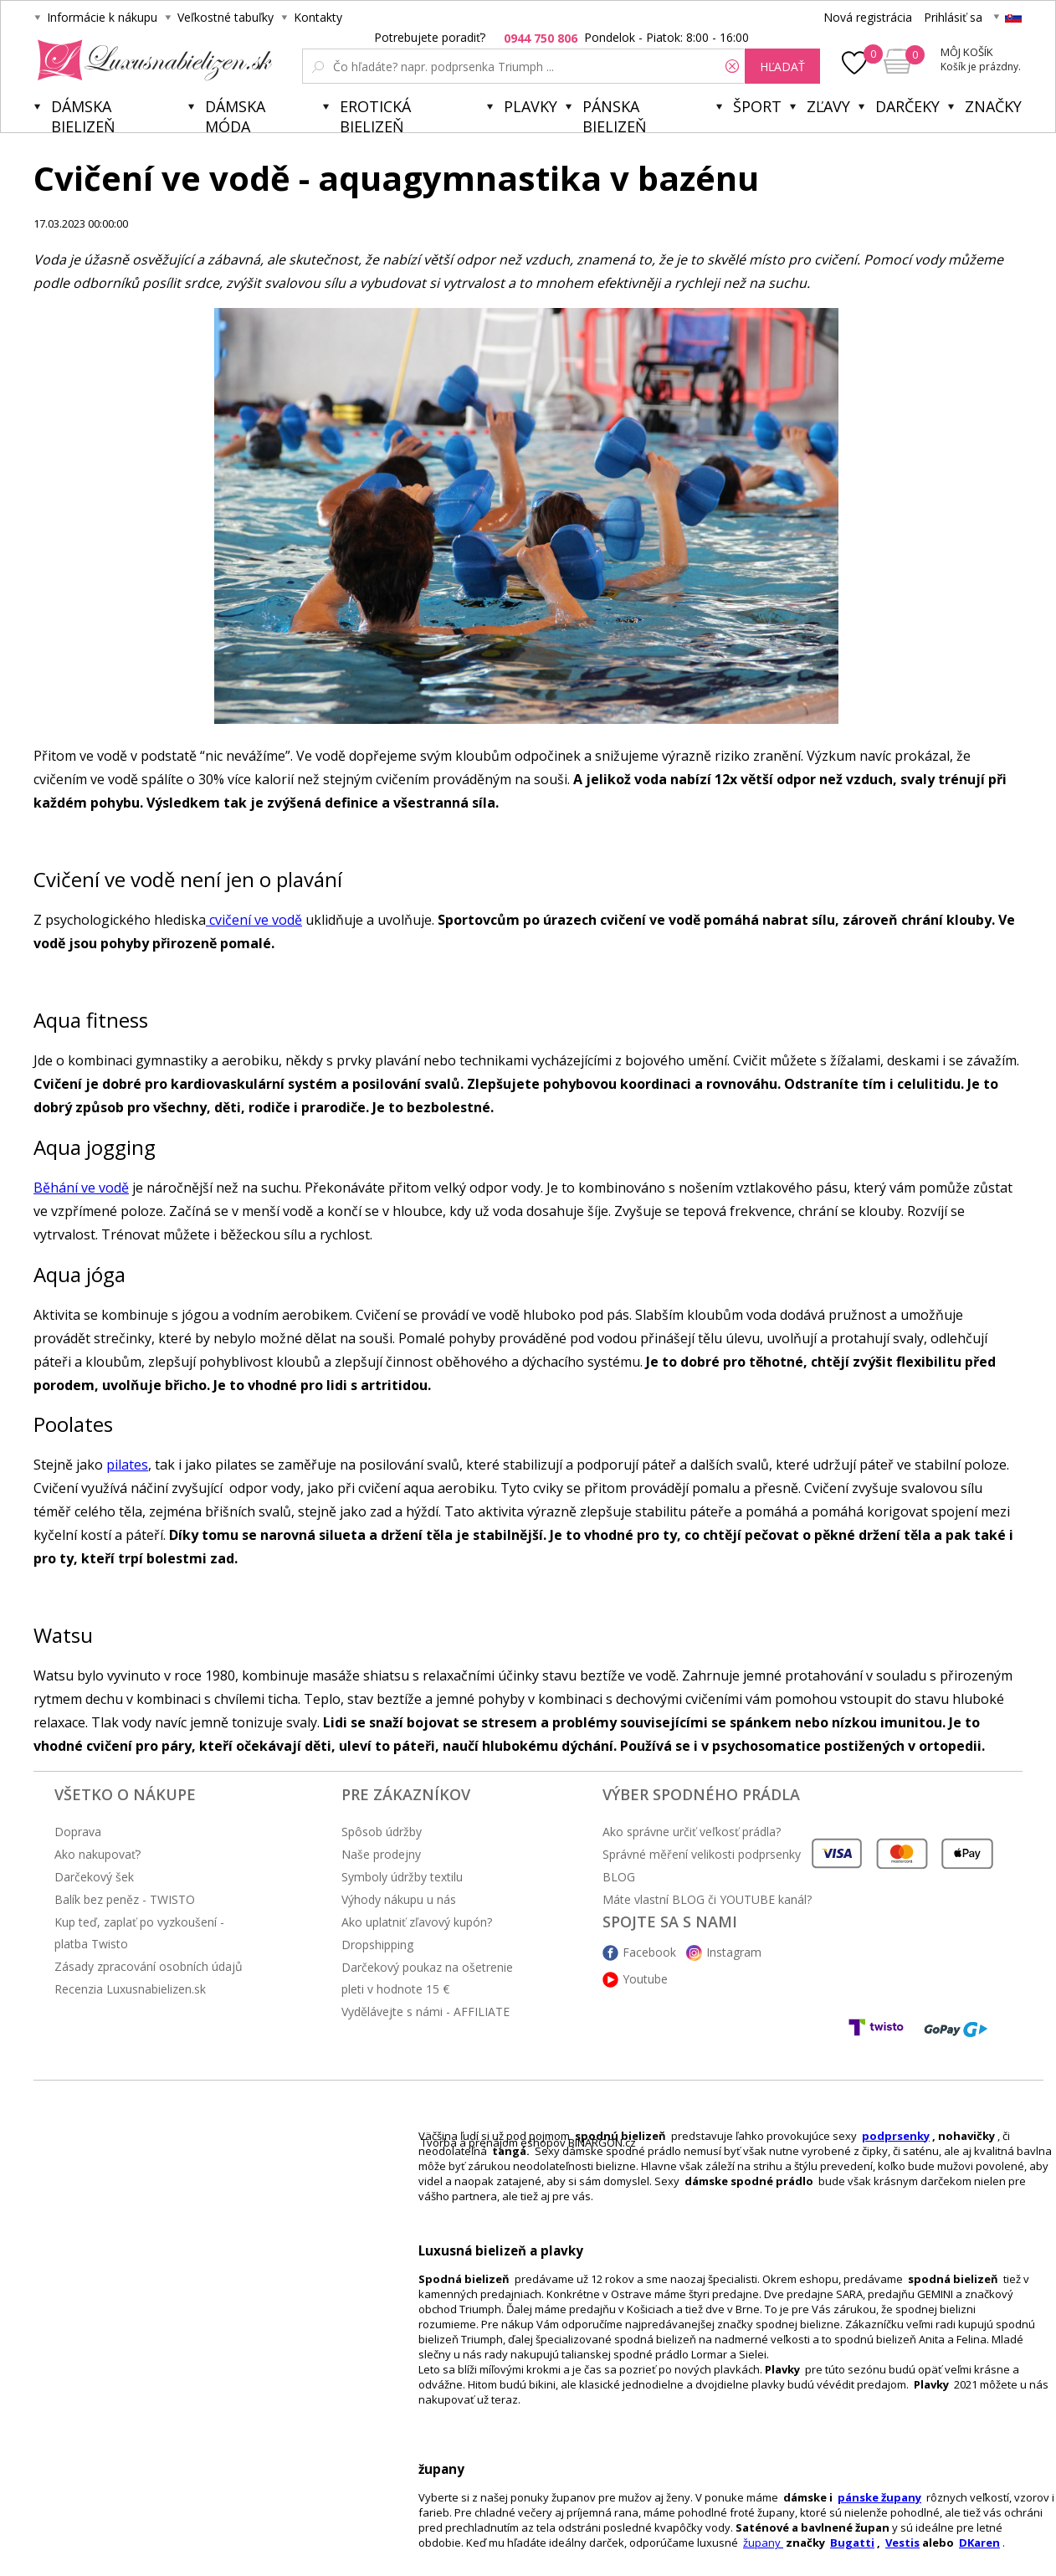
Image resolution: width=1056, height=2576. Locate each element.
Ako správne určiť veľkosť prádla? (691, 1832)
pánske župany (879, 2497)
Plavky (530, 106)
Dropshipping (377, 1945)
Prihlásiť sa (953, 17)
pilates (127, 1464)
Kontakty (318, 17)
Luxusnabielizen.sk (151, 60)
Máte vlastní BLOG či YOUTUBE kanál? (707, 1899)
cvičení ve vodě (254, 920)
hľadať (782, 66)
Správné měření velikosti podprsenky (701, 1854)
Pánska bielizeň (614, 114)
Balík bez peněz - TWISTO (124, 1899)
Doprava (77, 1832)
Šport (757, 106)
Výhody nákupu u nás (398, 1899)
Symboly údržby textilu (402, 1877)
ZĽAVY (828, 106)
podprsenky (896, 2135)
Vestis (902, 2542)
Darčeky (907, 106)
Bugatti (852, 2542)
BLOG (618, 1877)
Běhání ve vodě (81, 1187)
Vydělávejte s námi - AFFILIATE (425, 2011)
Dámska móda (235, 114)
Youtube (645, 1979)
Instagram (733, 1952)
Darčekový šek (94, 1877)
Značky (993, 106)
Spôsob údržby (381, 1832)
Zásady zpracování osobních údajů (148, 1966)
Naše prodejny (381, 1854)
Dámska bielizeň (83, 114)
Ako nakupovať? (97, 1854)
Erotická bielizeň (375, 114)
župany (763, 2542)
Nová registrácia (867, 17)
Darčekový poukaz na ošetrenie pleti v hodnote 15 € (427, 1978)
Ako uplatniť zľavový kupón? (416, 1922)
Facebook (649, 1952)
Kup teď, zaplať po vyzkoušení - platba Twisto (139, 1933)
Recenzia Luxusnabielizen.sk (130, 1989)
